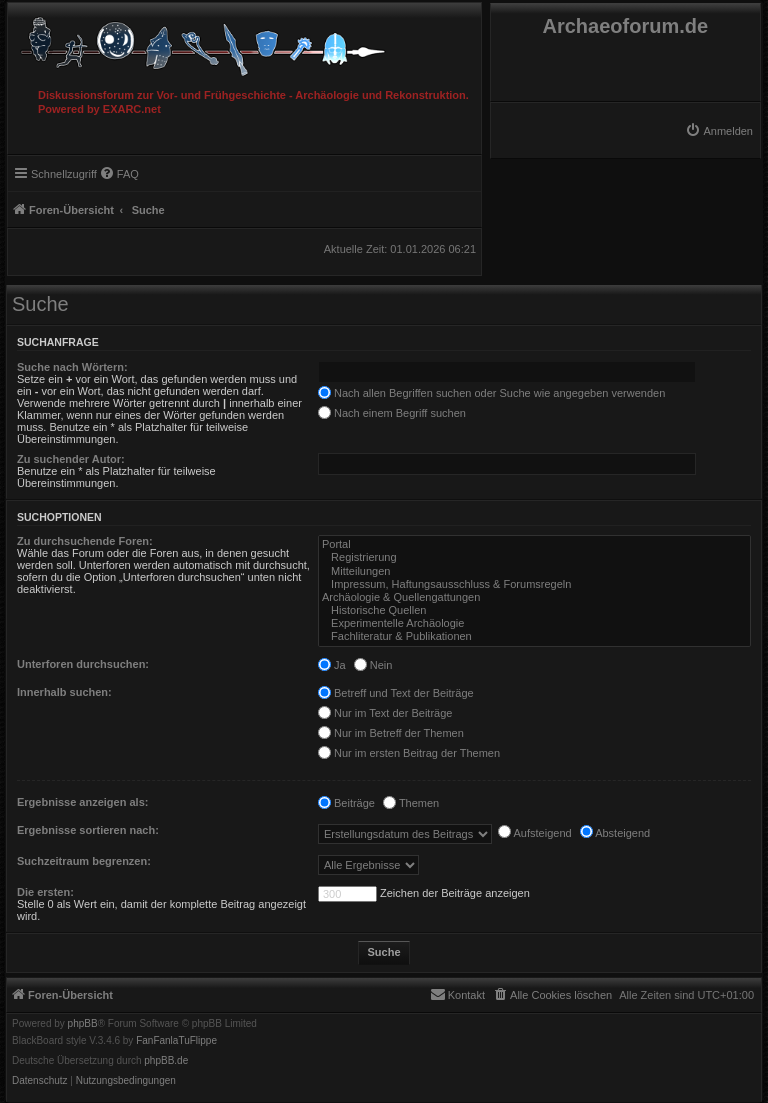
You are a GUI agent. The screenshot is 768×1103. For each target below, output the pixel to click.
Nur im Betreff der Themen (391, 733)
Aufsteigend (535, 833)
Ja (332, 665)
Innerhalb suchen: (64, 692)
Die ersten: (45, 892)
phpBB (83, 1024)
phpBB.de (166, 1061)
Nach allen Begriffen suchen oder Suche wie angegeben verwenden (491, 393)
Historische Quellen (534, 610)
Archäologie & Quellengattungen (534, 597)
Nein (373, 665)
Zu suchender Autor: (71, 459)
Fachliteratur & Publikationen (534, 636)
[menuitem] (719, 131)
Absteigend (615, 833)
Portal (534, 544)
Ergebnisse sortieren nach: (88, 830)
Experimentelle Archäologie (534, 623)
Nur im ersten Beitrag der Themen (409, 753)
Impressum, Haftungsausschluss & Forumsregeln (534, 584)
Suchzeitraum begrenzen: (84, 861)
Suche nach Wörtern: (72, 367)
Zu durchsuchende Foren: (85, 541)
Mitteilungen (534, 571)
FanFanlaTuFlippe (176, 1041)
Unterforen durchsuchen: (83, 664)
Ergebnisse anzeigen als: (82, 802)
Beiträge (346, 803)
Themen (411, 803)
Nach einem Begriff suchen (392, 413)
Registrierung (534, 557)
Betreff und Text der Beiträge (396, 693)
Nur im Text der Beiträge (385, 713)
